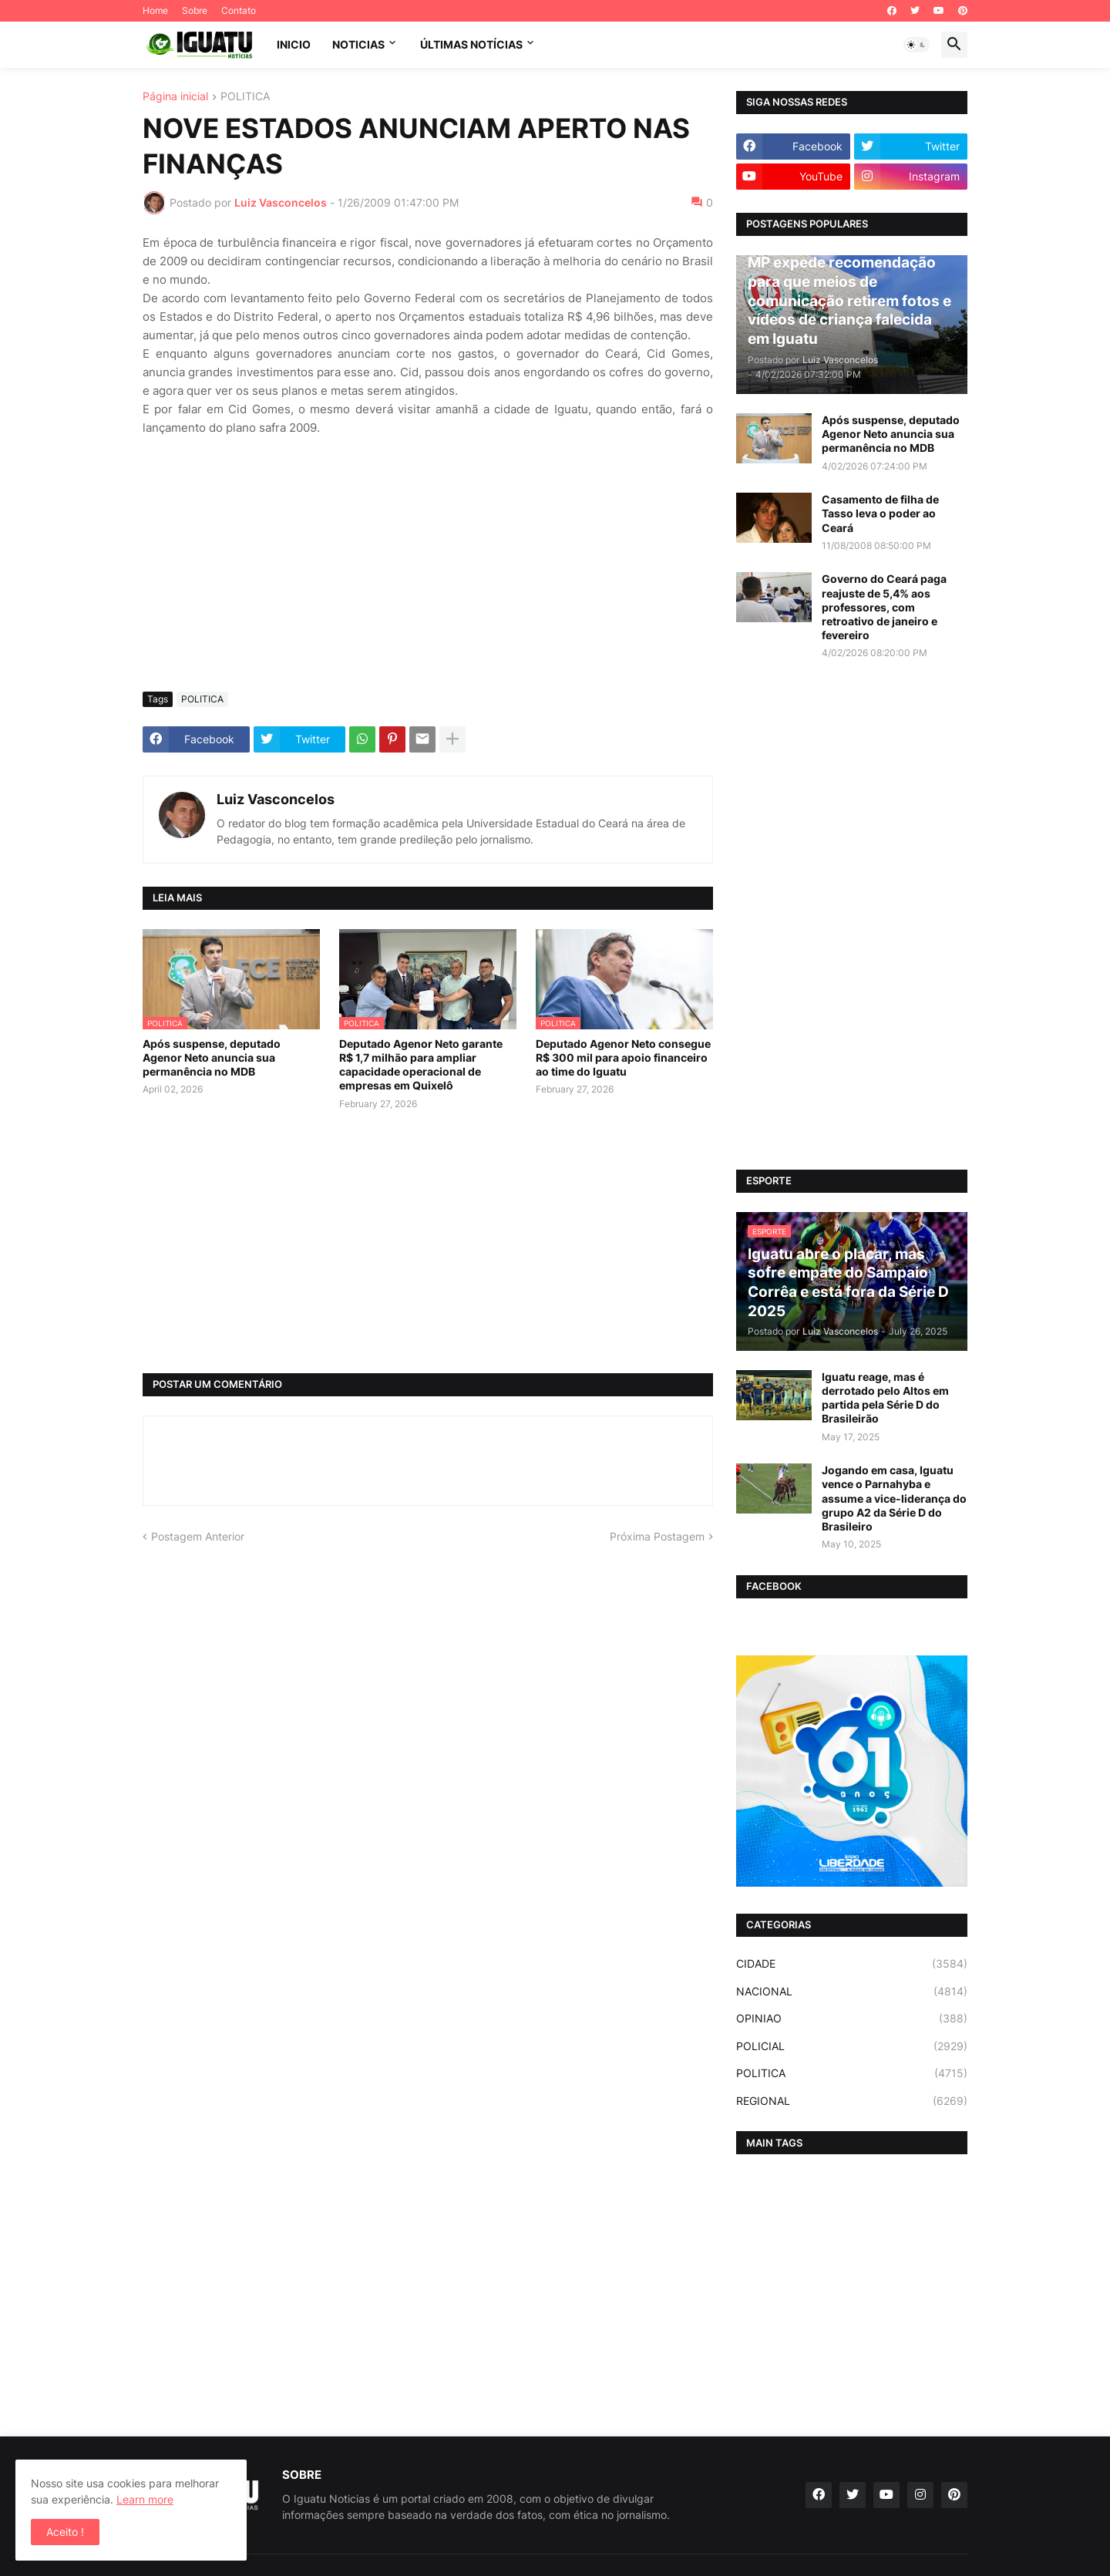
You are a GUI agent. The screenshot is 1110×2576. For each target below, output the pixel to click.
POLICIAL (851, 2046)
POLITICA (245, 97)
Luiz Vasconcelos (276, 799)
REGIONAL (851, 2101)
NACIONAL (851, 1991)
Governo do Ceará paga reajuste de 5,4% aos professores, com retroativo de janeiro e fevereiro (884, 606)
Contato (238, 10)
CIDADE (851, 1964)
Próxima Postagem (657, 1536)
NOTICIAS (358, 44)
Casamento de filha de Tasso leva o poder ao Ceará (880, 513)
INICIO (294, 44)
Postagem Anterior (197, 1536)
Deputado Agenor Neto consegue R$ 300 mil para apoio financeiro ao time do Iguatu (623, 1057)
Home (155, 10)
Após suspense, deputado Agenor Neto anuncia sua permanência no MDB (212, 1057)
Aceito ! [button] (65, 2531)
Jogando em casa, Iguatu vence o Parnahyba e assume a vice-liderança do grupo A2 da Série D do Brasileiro (894, 1498)
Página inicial (175, 97)
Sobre (194, 10)
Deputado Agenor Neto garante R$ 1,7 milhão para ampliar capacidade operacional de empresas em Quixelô (421, 1065)
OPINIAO (851, 2018)
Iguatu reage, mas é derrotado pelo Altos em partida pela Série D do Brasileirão (885, 1398)
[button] (916, 44)
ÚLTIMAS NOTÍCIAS (471, 44)
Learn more (144, 2499)
